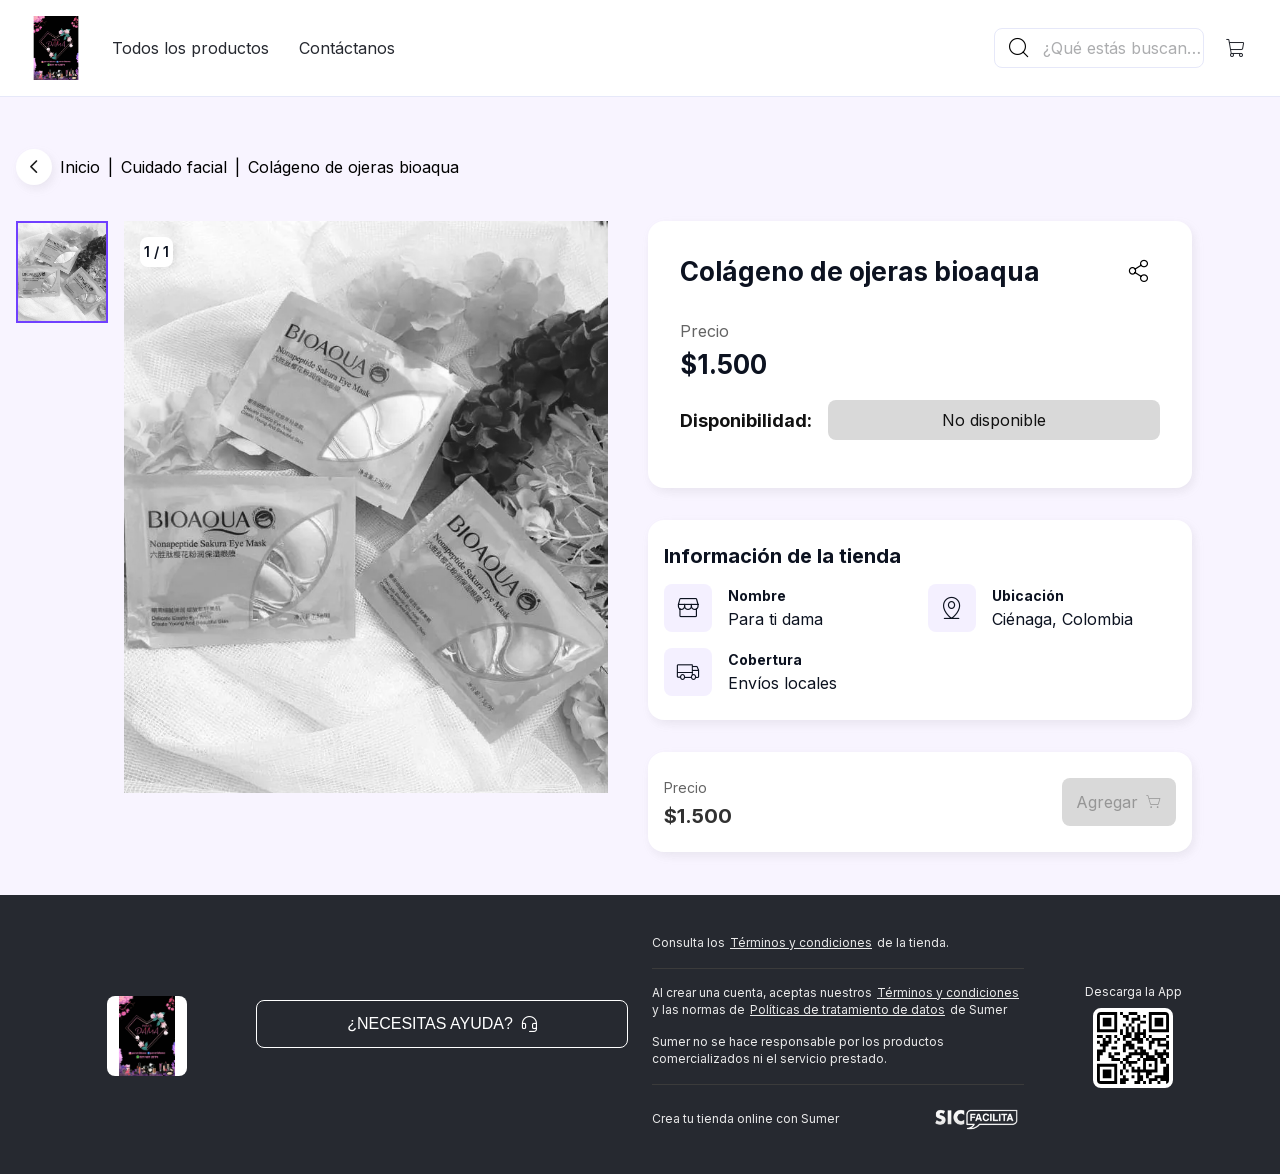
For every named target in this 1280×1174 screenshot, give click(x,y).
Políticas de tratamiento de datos (847, 1009)
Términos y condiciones (801, 942)
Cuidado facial (174, 167)
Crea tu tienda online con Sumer (745, 1118)
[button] (1236, 48)
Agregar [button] (1119, 802)
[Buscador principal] (1122, 48)
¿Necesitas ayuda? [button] (442, 1023)
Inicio (80, 167)
